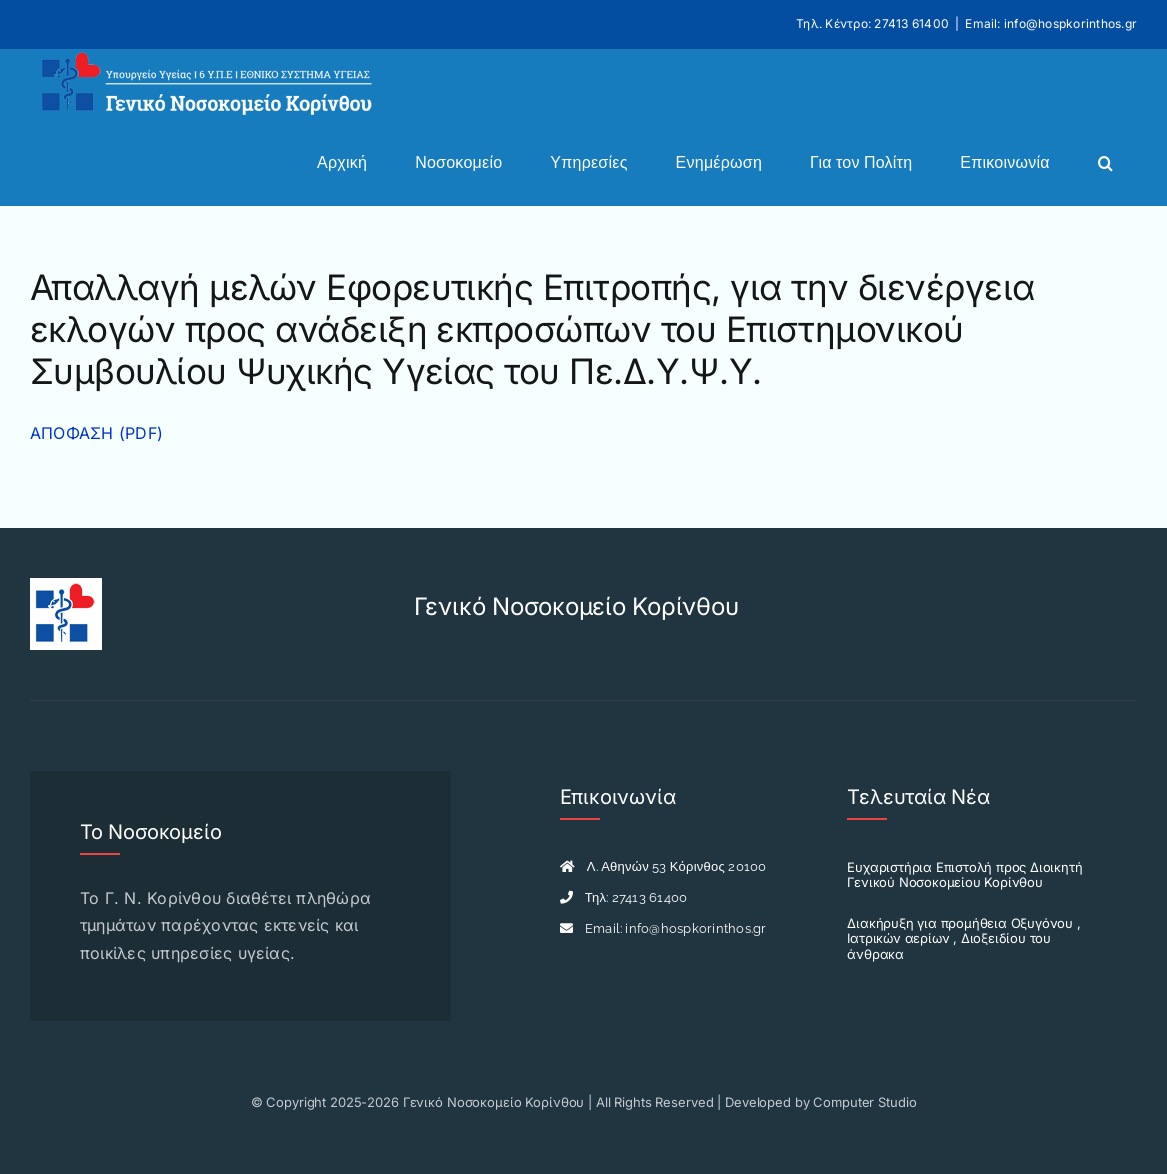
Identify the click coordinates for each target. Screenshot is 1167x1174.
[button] (1105, 163)
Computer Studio (864, 1102)
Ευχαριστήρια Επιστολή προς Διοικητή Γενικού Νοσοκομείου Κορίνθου (964, 875)
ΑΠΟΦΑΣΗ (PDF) (96, 433)
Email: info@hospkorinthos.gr (1051, 23)
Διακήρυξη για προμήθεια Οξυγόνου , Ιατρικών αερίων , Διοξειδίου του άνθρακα (963, 938)
